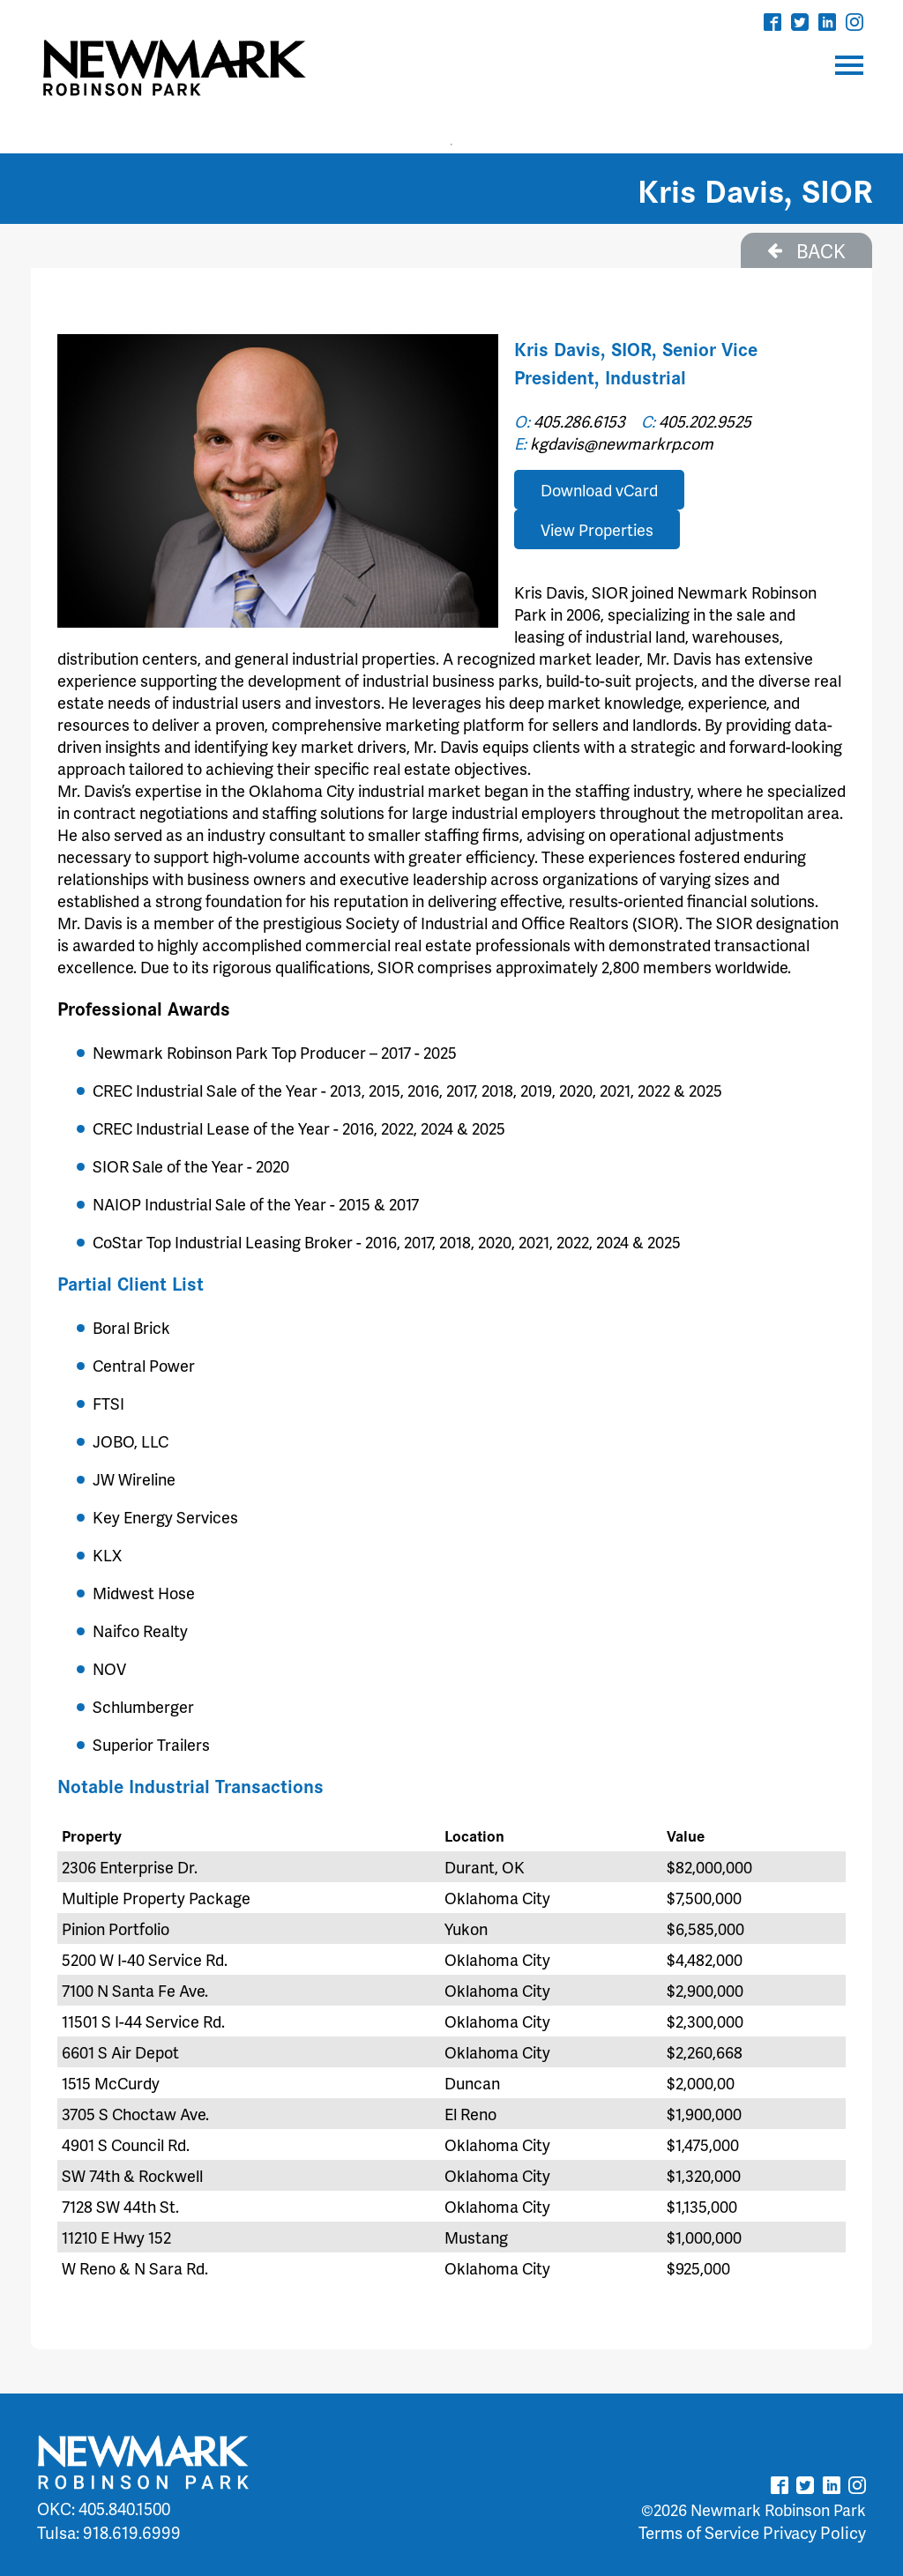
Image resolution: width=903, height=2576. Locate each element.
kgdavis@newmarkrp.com (621, 443)
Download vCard (599, 490)
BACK (806, 250)
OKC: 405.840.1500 (103, 2508)
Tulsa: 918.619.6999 (109, 2532)
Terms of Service (698, 2532)
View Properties (597, 529)
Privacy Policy (814, 2532)
